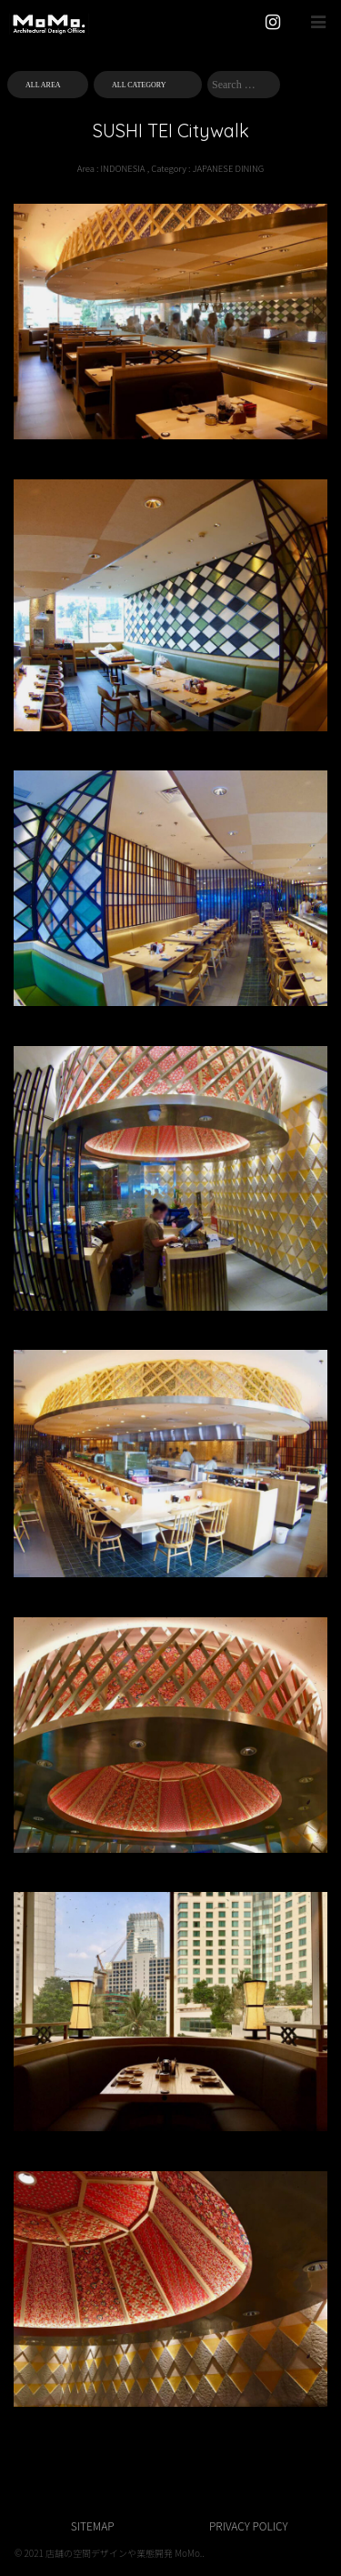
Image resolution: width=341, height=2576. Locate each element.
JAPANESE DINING (229, 168)
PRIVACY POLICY (248, 2525)
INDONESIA (123, 168)
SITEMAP (93, 2525)
